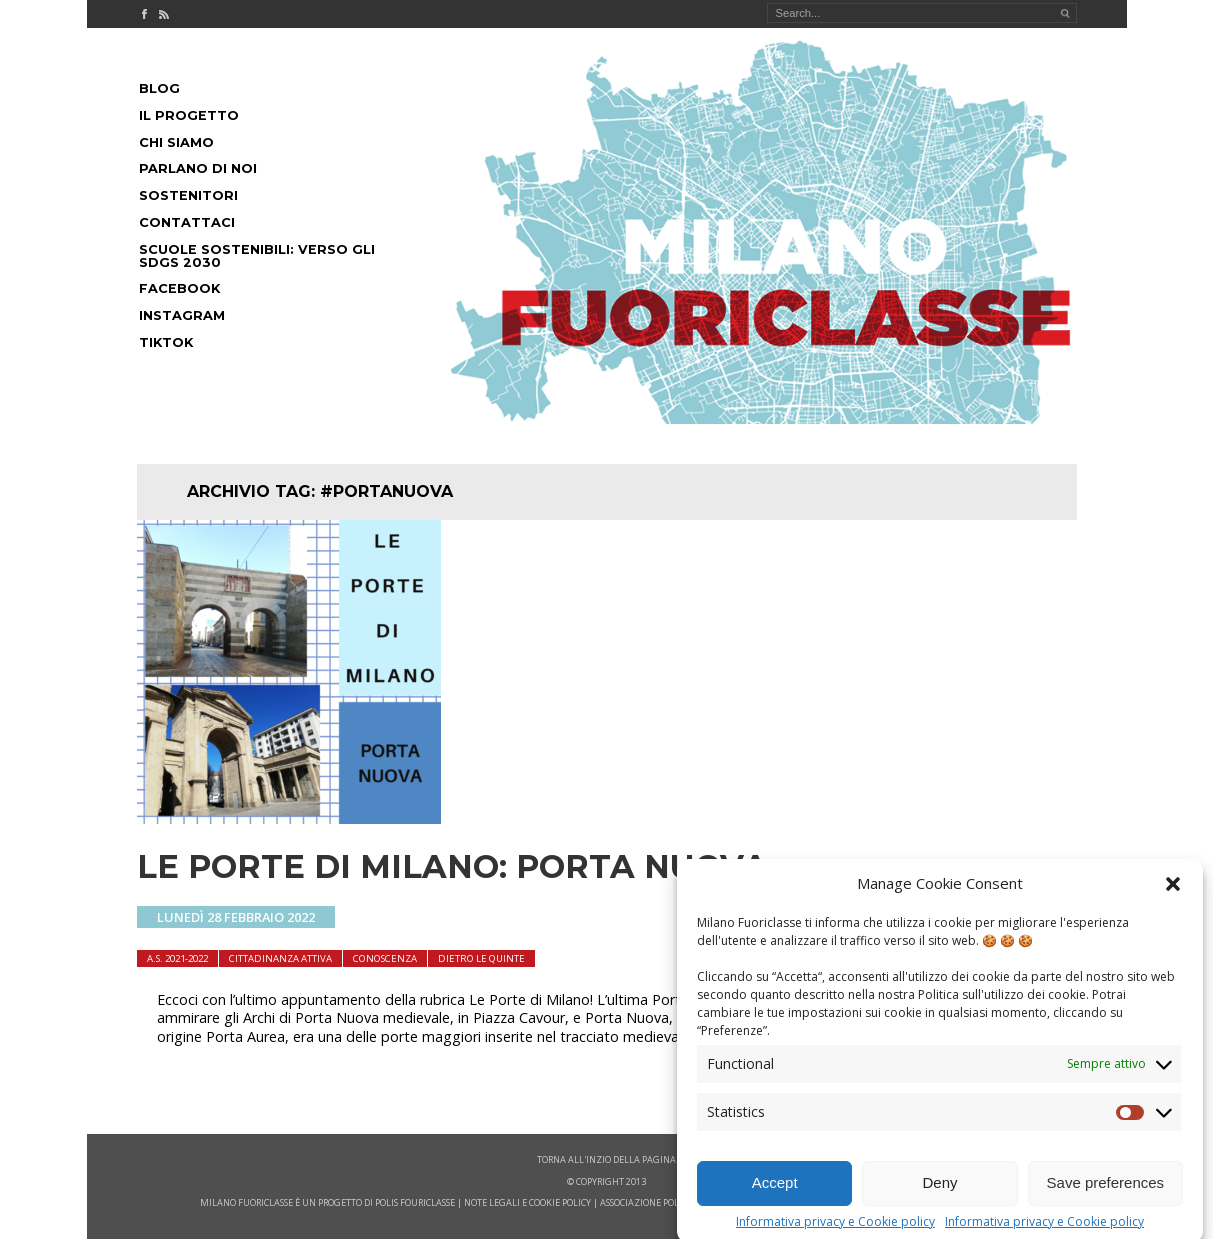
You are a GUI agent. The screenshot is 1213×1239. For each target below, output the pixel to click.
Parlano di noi (198, 168)
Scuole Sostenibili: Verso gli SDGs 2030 (257, 256)
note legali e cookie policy (527, 1202)
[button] (1173, 895)
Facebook (179, 288)
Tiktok (166, 342)
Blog (159, 88)
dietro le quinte (481, 958)
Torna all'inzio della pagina (606, 1159)
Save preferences (1106, 1194)
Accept (775, 1194)
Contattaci (187, 222)
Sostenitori (188, 195)
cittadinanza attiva (280, 958)
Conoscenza (385, 958)
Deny (939, 1194)
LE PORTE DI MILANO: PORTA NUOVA (452, 866)
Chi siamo (176, 142)
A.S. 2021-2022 (177, 958)
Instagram (182, 315)
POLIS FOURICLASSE (415, 1202)
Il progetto (189, 115)
